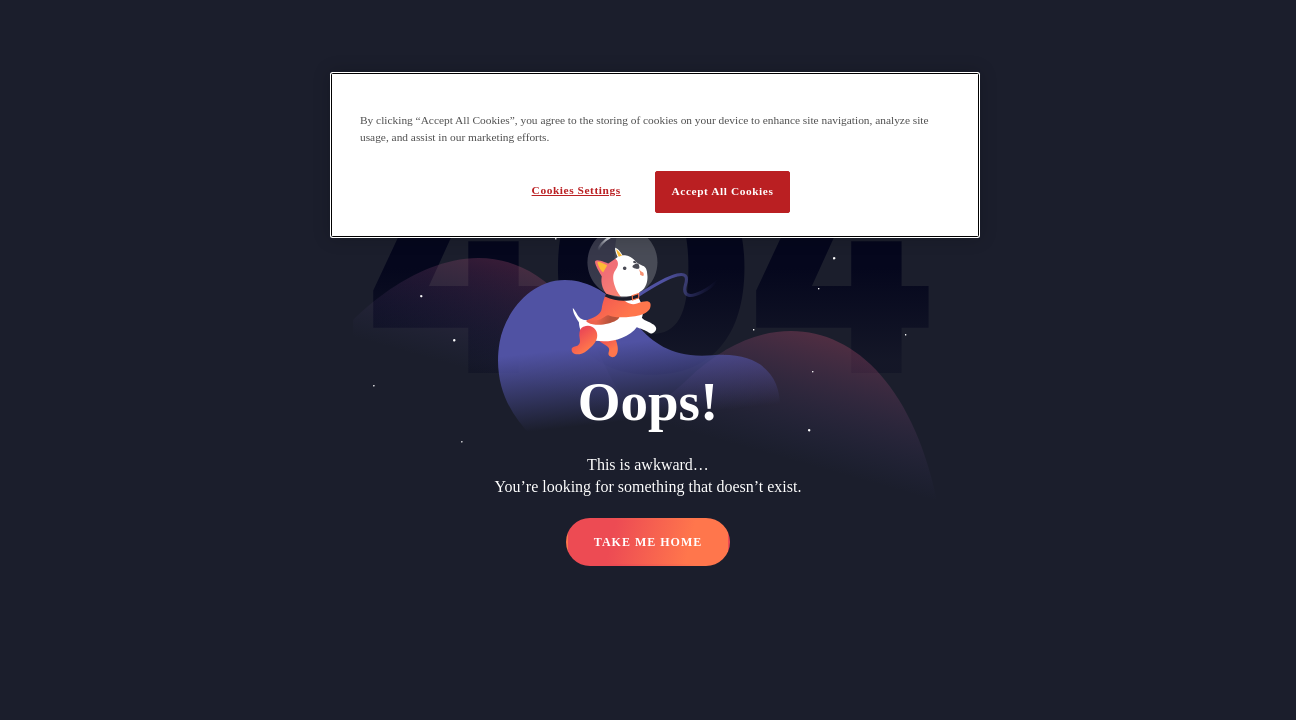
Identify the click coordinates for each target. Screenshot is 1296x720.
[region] (655, 155)
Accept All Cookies (723, 191)
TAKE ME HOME (648, 542)
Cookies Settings (576, 190)
